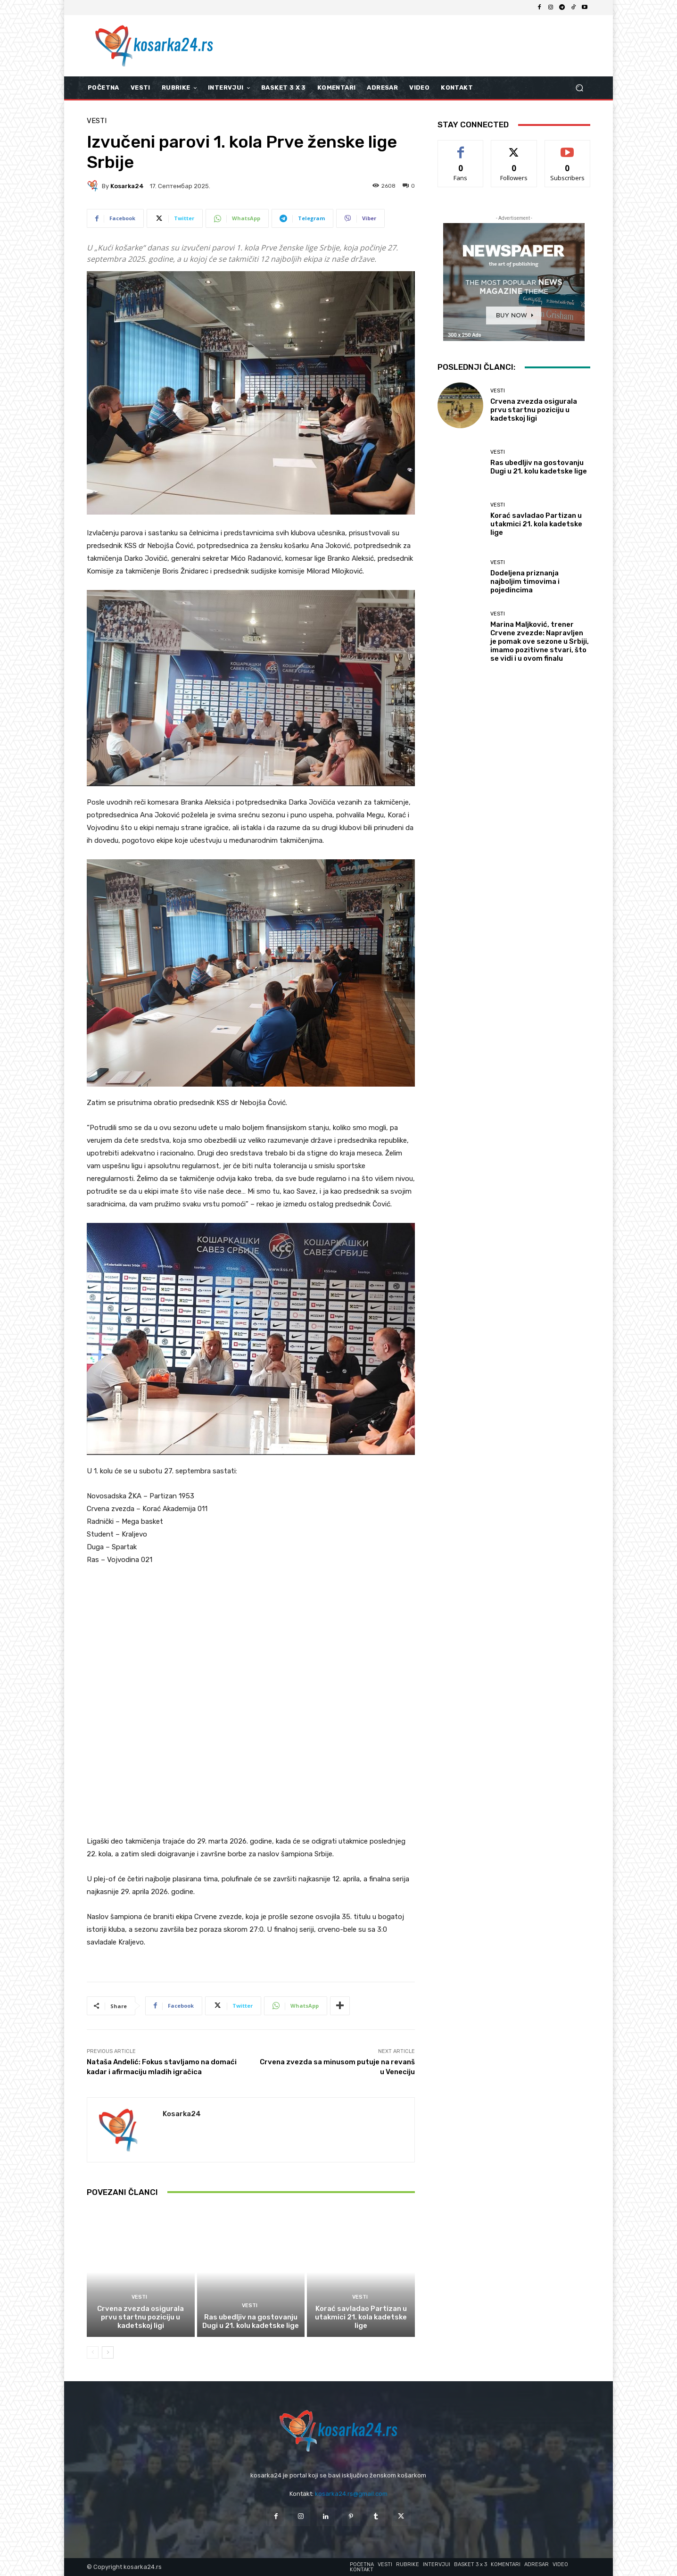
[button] (579, 88)
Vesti (97, 121)
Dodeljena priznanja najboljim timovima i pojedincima (525, 581)
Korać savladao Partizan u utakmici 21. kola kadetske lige (361, 2317)
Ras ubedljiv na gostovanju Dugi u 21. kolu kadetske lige (250, 2321)
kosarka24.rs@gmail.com (351, 2493)
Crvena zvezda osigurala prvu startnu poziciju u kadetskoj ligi (140, 2317)
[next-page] (108, 2352)
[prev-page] (93, 2352)
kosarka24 (127, 186)
